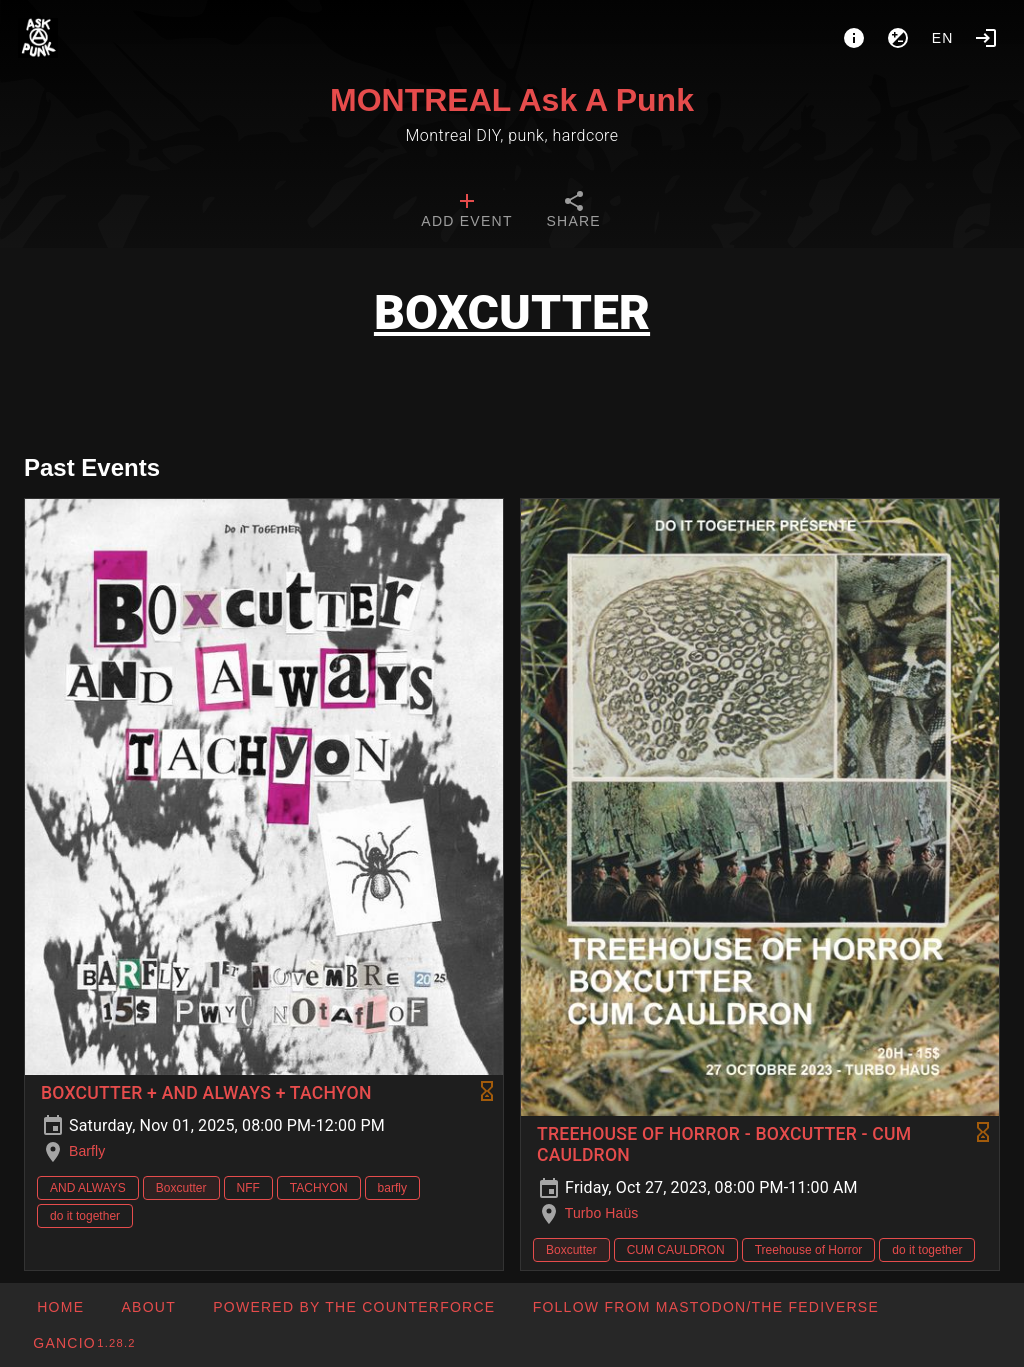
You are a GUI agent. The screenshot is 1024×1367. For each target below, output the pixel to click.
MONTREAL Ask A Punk (512, 100)
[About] (854, 38)
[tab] (466, 212)
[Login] (986, 38)
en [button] (943, 38)
